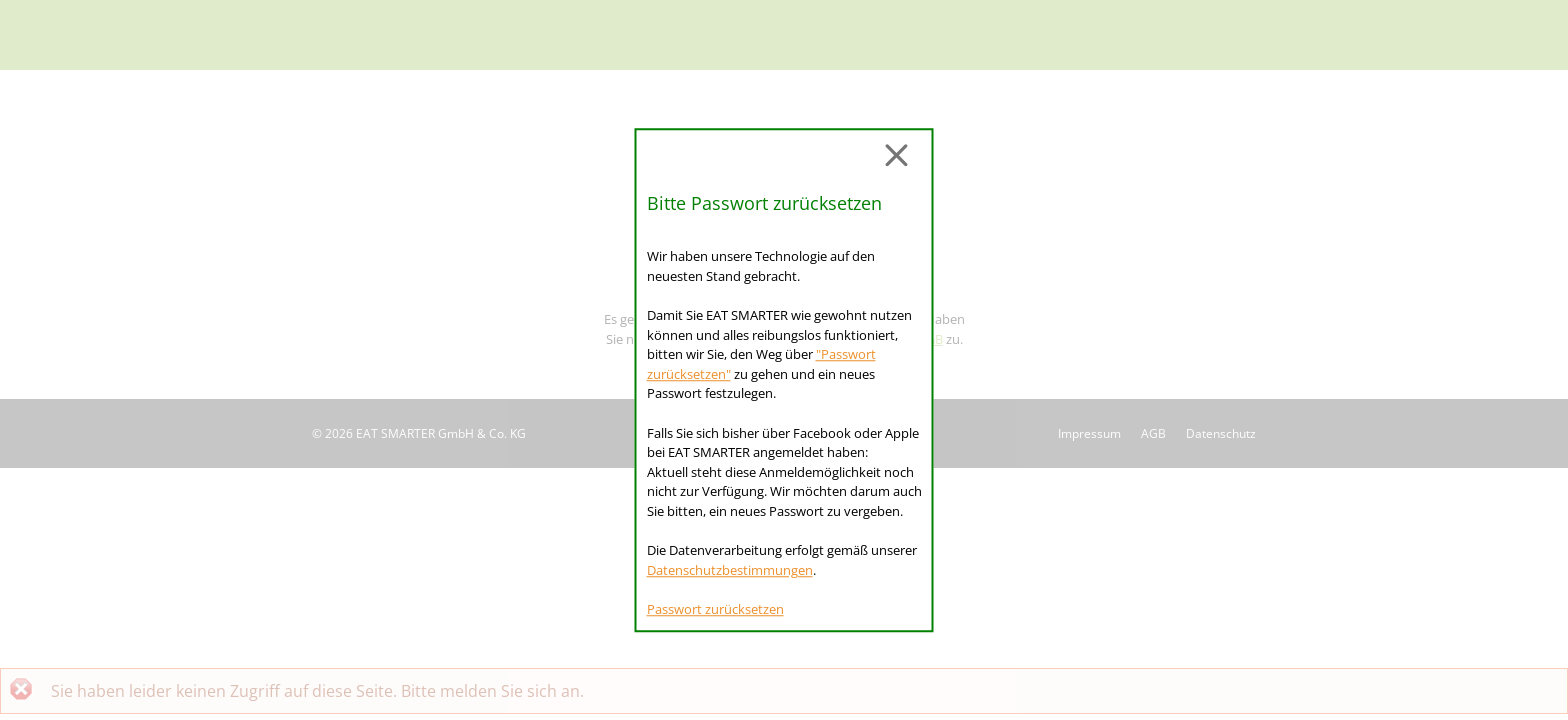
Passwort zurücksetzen (715, 609)
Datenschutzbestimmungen (730, 570)
